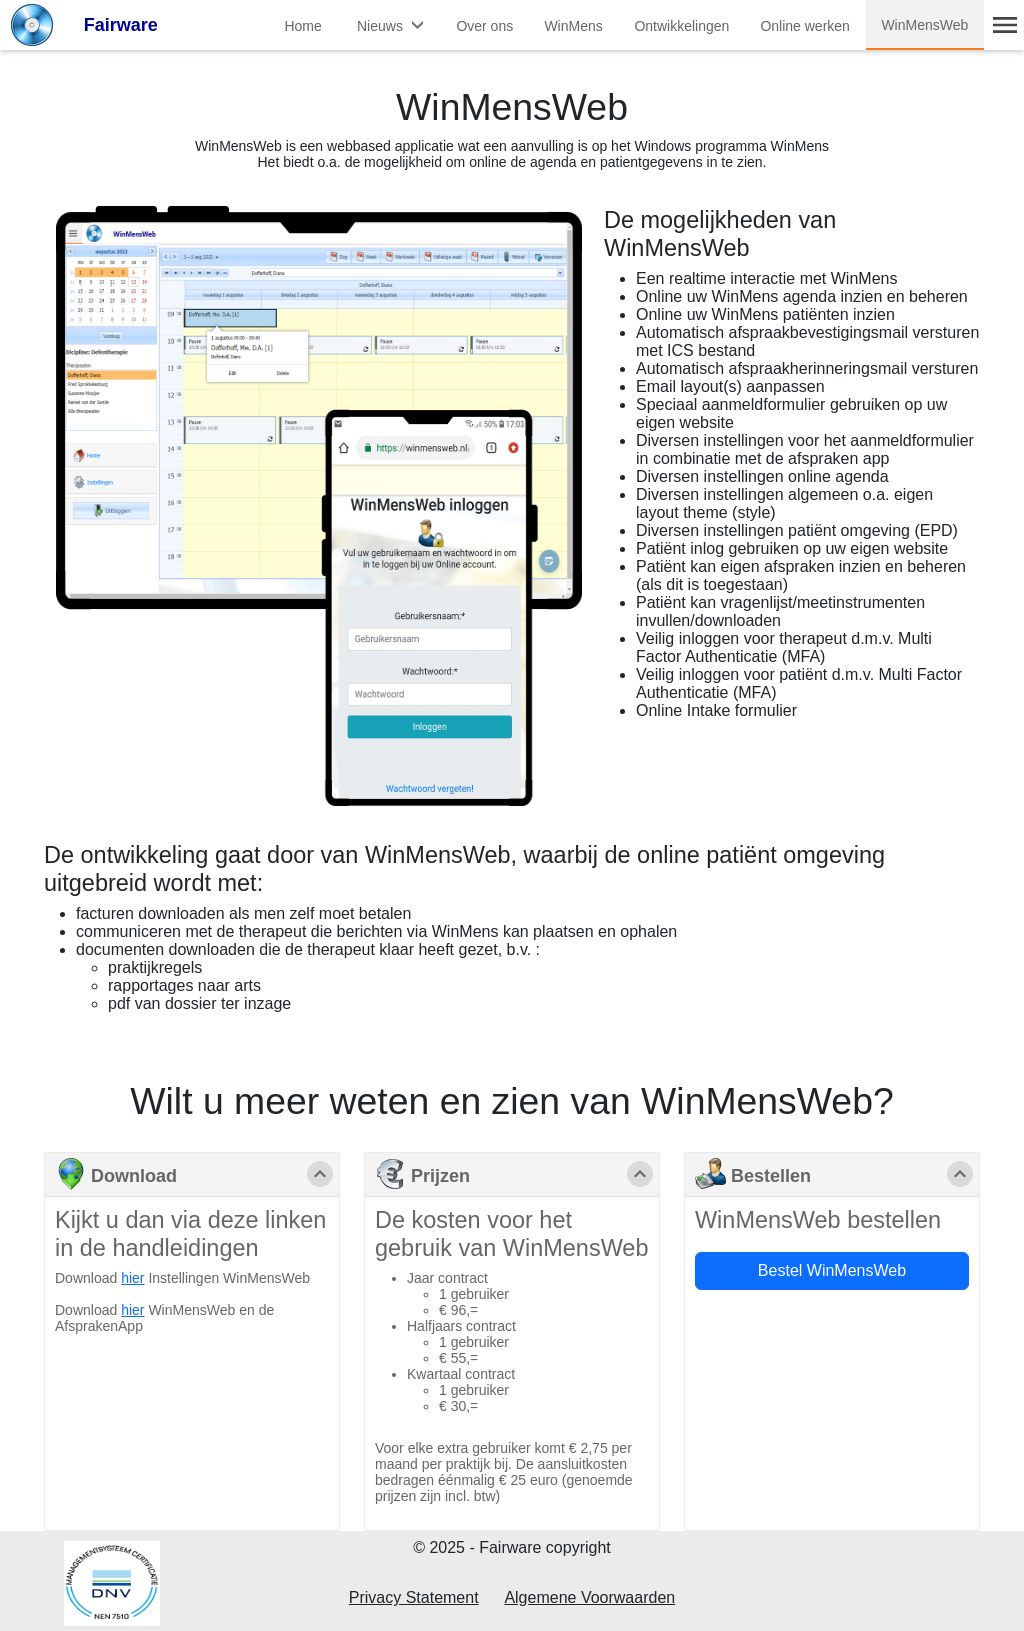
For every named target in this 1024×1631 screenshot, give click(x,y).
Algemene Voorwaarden (589, 1597)
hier (132, 1278)
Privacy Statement (414, 1597)
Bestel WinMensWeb (832, 1270)
